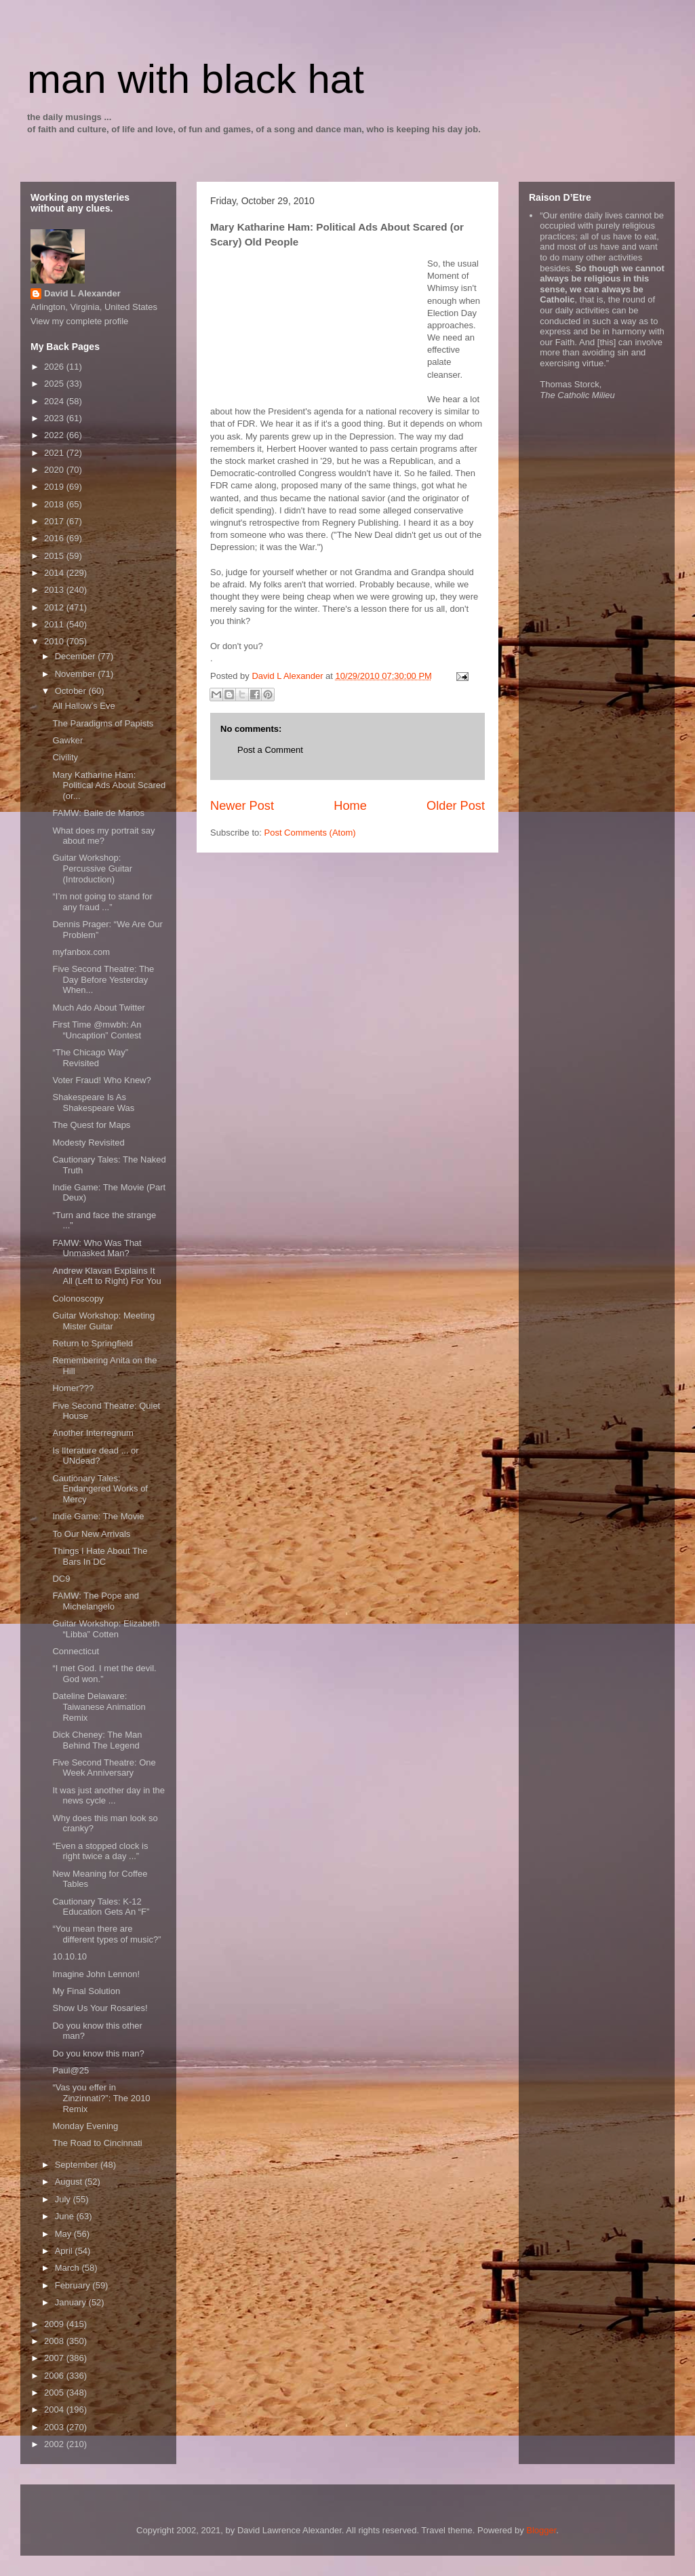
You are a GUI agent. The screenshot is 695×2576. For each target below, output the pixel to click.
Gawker (67, 740)
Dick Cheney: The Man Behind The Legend (97, 1740)
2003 (55, 2427)
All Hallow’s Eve (83, 706)
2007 (55, 2358)
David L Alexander (82, 293)
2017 (55, 521)
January (72, 2302)
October (72, 691)
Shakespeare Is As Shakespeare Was (93, 1102)
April (65, 2251)
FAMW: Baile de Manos (98, 813)
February (74, 2285)
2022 (55, 435)
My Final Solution (86, 1991)
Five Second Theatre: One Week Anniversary (103, 1767)
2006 (55, 2375)
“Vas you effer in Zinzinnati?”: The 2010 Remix (101, 2097)
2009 (55, 2324)
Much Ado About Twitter (98, 1007)
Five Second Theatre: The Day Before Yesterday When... (103, 979)
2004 (55, 2409)
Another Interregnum (92, 1433)
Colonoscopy (77, 1298)
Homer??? (73, 1388)
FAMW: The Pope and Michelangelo (95, 1601)
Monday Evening (85, 2126)
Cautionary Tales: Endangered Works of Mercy (100, 1488)
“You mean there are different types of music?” (106, 1934)
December (76, 656)
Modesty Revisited (88, 1142)
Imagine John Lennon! (96, 1974)
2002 (55, 2444)
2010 (55, 641)
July (64, 2199)
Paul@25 (70, 2070)
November (76, 674)
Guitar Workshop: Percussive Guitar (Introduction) (92, 868)
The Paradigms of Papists (102, 723)
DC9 (61, 1579)
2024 (55, 401)
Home (350, 806)
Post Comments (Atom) (310, 832)
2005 (55, 2392)
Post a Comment (270, 750)
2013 (55, 590)
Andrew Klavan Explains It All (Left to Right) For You (106, 1276)
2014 (55, 573)
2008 (55, 2341)
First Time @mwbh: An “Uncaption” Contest (96, 1029)
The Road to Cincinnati (97, 2143)
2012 (55, 607)
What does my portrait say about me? (103, 835)
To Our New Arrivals (91, 1534)
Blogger (541, 2530)
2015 (55, 556)
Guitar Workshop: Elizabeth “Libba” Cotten (105, 1628)
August (70, 2182)
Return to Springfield (92, 1343)
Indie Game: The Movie (98, 1516)
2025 (55, 383)
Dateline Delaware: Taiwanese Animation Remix (98, 1706)
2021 (55, 453)
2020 (55, 470)
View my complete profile (79, 321)
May (64, 2234)
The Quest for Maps (91, 1125)
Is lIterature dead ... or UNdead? (95, 1455)
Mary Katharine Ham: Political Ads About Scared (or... (108, 785)
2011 (55, 624)
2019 (55, 487)
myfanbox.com (81, 952)
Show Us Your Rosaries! (99, 2008)
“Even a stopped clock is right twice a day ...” (100, 1851)
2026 (55, 367)
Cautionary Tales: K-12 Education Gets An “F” (100, 1906)
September (77, 2165)
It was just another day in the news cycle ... (108, 1795)
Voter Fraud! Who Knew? (101, 1080)
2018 (55, 504)
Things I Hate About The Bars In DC (99, 1556)
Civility (65, 757)
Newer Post (242, 806)
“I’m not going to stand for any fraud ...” (102, 901)
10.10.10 (69, 1956)
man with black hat (195, 79)
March (68, 2268)
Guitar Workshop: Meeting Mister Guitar (103, 1320)
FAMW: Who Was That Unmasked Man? (96, 1248)
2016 (55, 538)
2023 (55, 418)
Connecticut (75, 1651)
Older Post (455, 806)
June (66, 2216)
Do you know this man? (98, 2053)
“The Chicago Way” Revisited (90, 1057)
